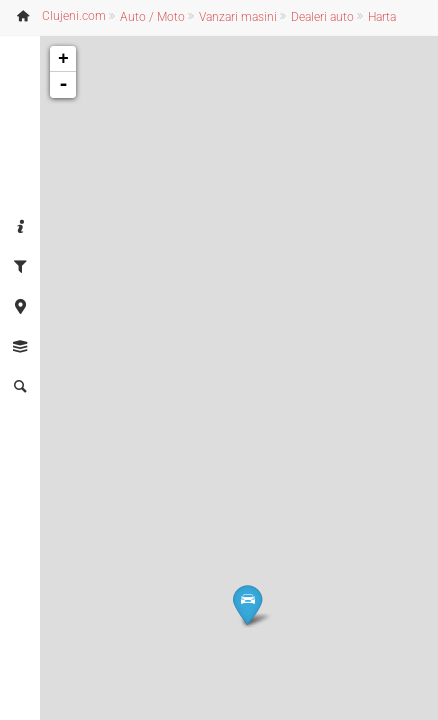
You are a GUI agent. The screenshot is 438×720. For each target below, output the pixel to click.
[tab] (20, 228)
